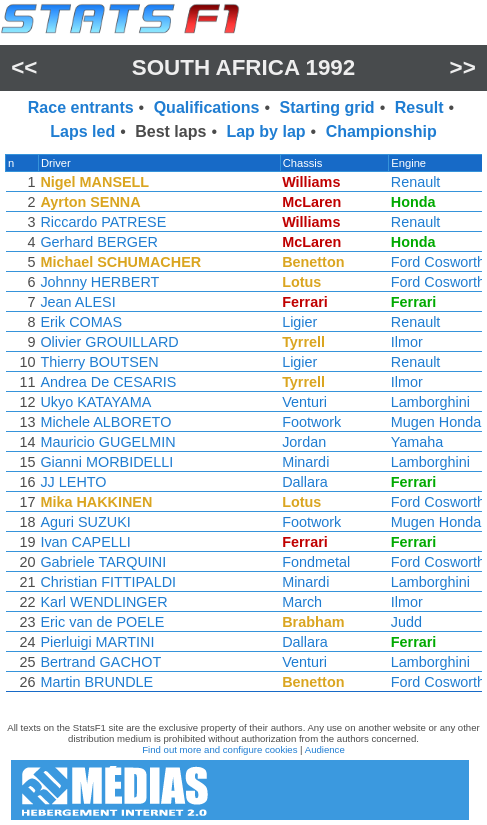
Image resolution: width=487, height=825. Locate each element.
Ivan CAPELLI (84, 542)
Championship (381, 131)
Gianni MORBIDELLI (105, 462)
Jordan (306, 442)
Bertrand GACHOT (99, 662)
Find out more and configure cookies (219, 749)
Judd (408, 622)
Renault (418, 182)
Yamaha (419, 442)
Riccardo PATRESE (102, 222)
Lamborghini (432, 402)
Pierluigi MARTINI (96, 642)
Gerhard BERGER (98, 242)
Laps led (82, 131)
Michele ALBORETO (104, 422)
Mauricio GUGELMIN (106, 442)
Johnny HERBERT (98, 282)
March (304, 602)
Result (419, 107)
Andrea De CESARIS (107, 382)
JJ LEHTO (72, 482)
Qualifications (207, 107)
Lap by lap (265, 131)
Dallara (307, 482)
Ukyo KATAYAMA (94, 402)
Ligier (301, 322)
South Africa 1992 (244, 67)
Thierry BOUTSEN (98, 362)
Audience (325, 749)
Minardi (307, 462)
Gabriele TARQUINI (102, 562)
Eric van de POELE (101, 622)
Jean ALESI (76, 302)
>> (463, 67)
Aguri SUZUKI (84, 522)
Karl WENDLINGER (102, 602)
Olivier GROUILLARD (108, 342)
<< (24, 67)
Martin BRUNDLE (95, 682)
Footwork (313, 422)
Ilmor (409, 342)
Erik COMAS (80, 322)
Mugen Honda (438, 422)
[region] (243, 428)
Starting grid (327, 107)
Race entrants (81, 107)
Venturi (306, 402)
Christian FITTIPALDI (107, 582)
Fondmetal (318, 562)
